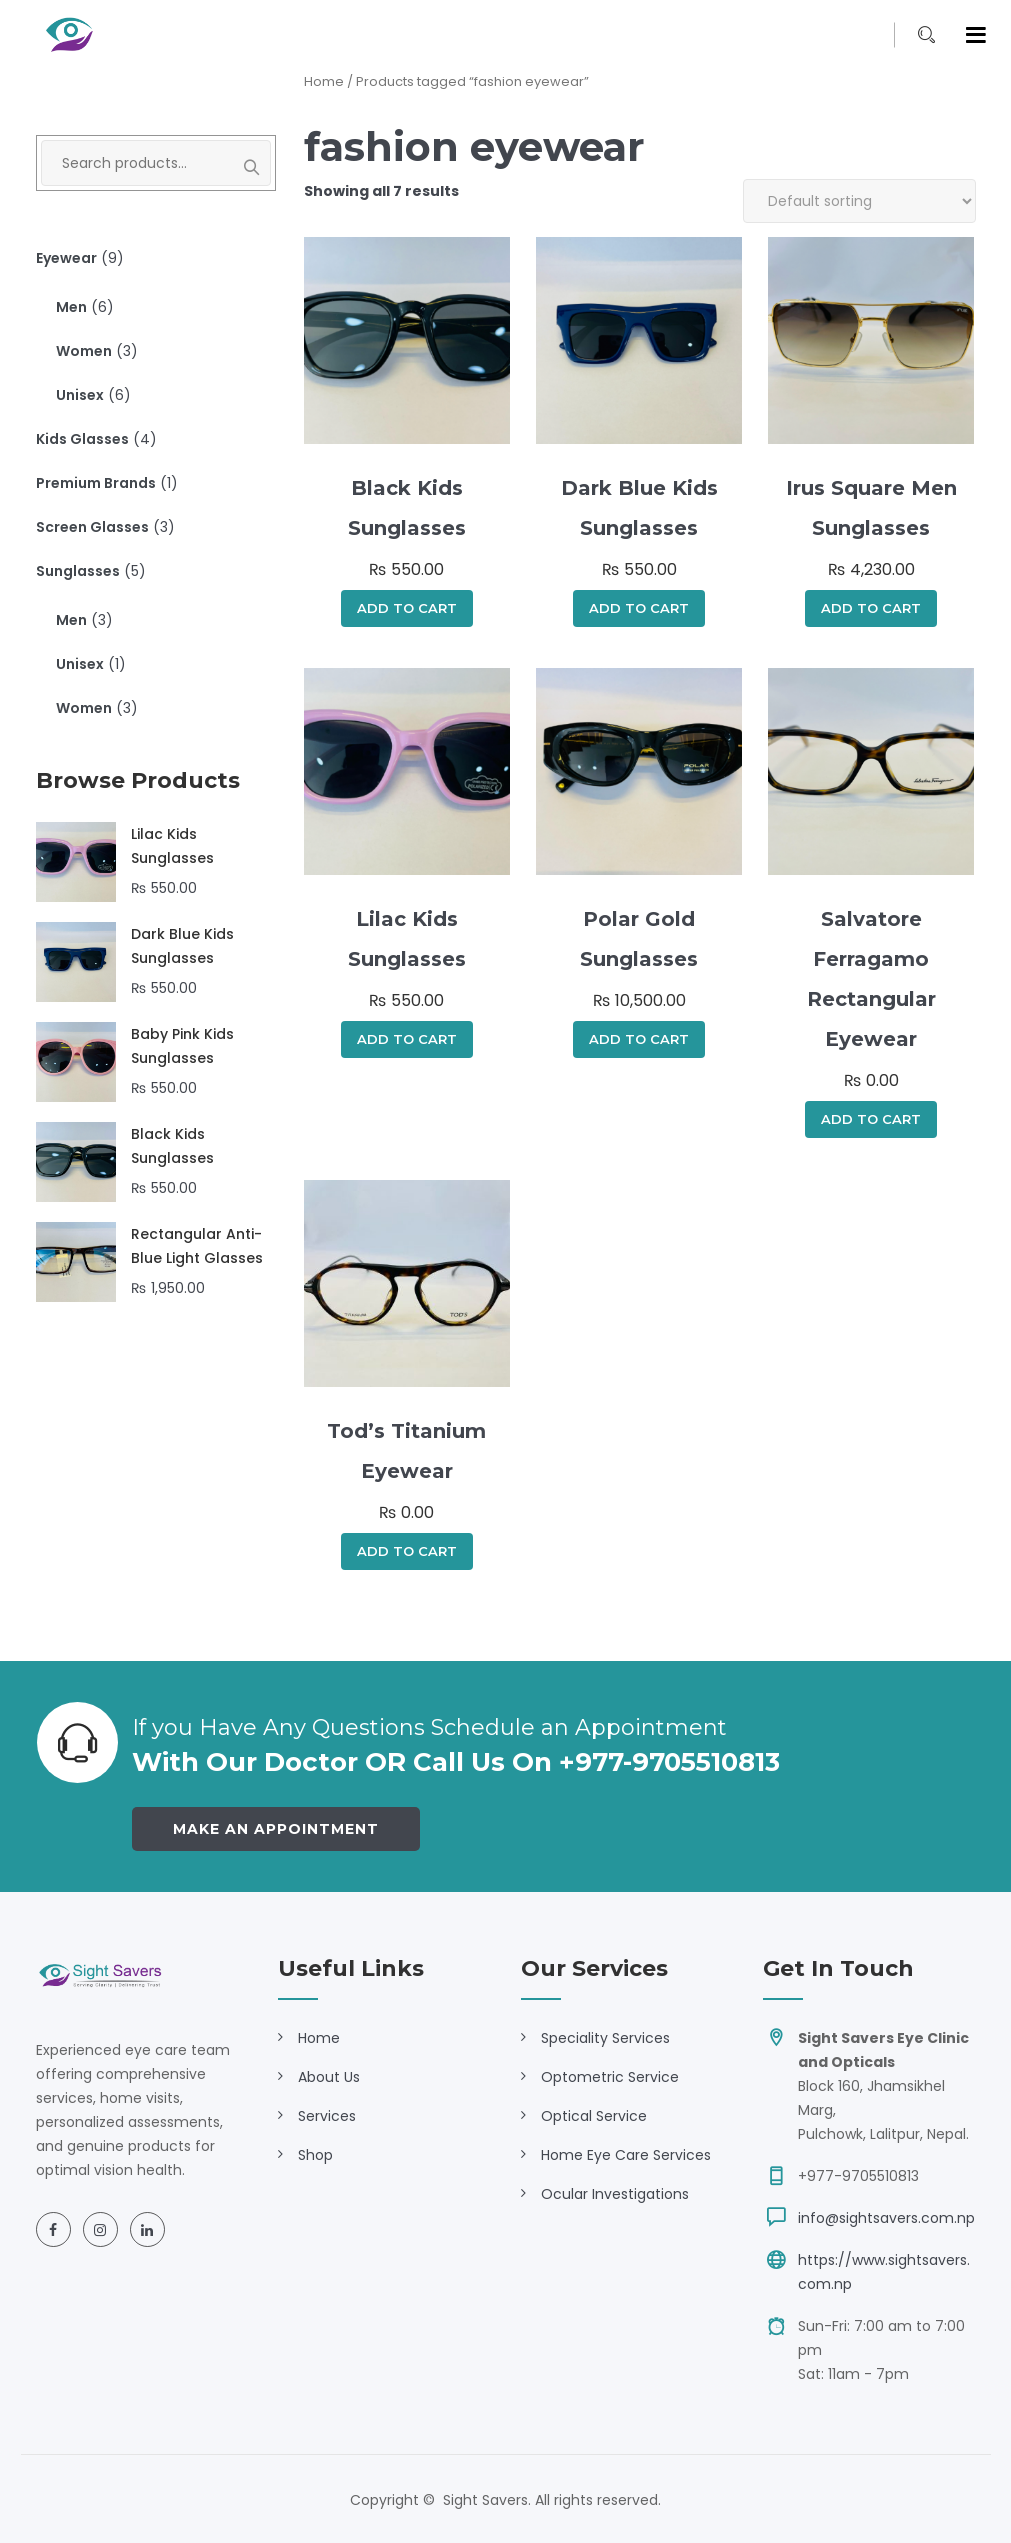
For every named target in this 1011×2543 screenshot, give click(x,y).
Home (324, 81)
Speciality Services (605, 2038)
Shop (315, 2155)
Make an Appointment (276, 1829)
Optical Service (594, 2116)
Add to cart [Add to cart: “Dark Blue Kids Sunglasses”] (639, 608)
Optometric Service (610, 2077)
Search (241, 168)
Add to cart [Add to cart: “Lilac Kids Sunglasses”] (407, 1039)
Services (327, 2116)
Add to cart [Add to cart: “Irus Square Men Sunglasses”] (871, 608)
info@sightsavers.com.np (886, 2218)
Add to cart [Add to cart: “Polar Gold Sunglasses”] (639, 1039)
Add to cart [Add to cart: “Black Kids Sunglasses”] (407, 608)
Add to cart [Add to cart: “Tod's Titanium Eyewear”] (407, 1551)
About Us (329, 2077)
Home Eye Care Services (626, 2155)
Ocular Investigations (615, 2194)
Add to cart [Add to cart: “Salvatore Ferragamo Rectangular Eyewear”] (871, 1119)
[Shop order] (859, 201)
